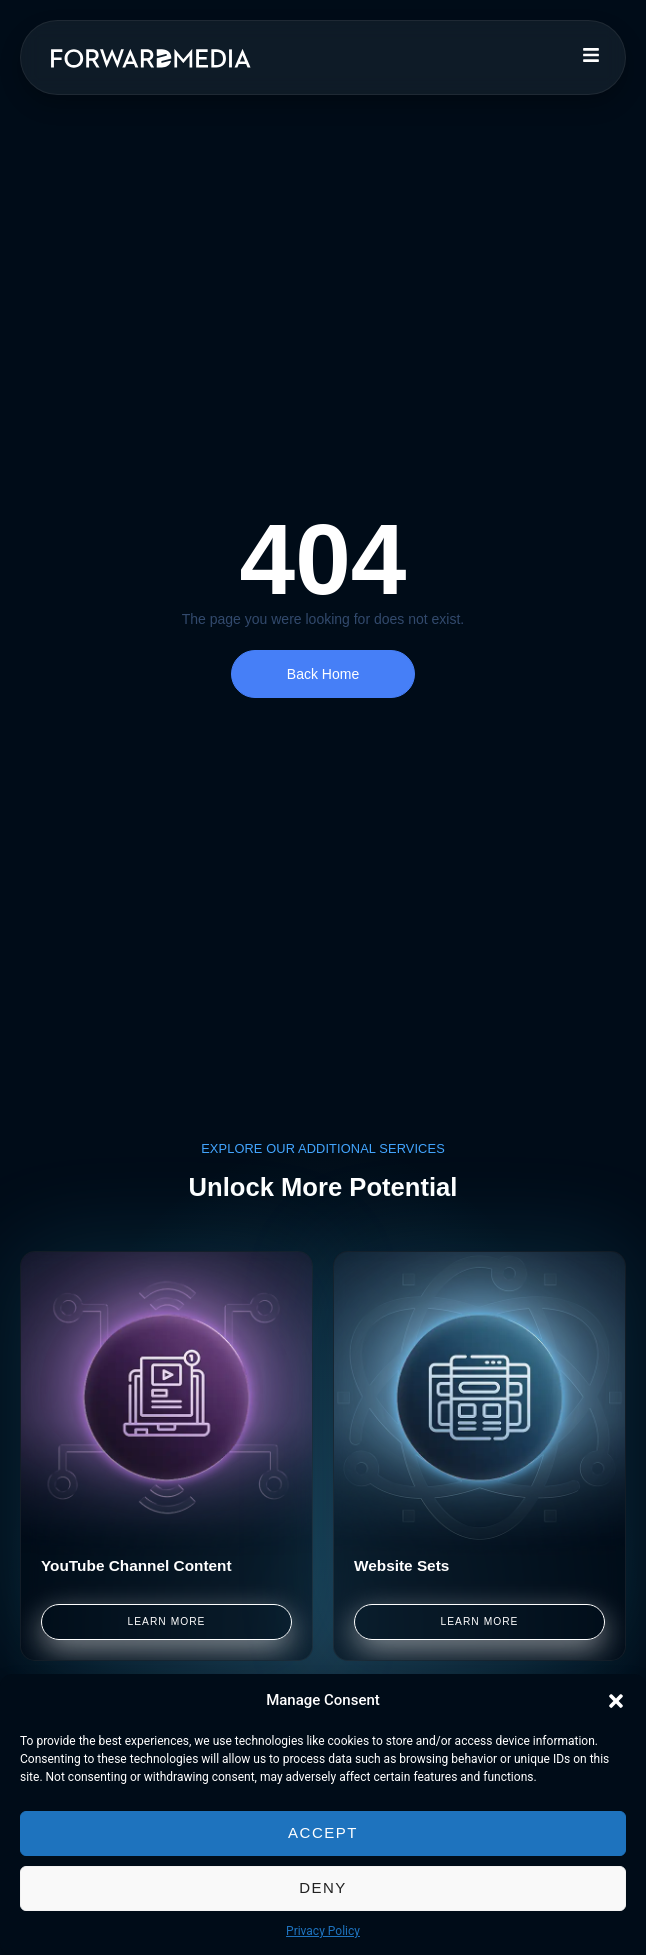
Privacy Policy (323, 1931)
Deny (323, 1887)
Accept (323, 1832)
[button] (616, 1701)
